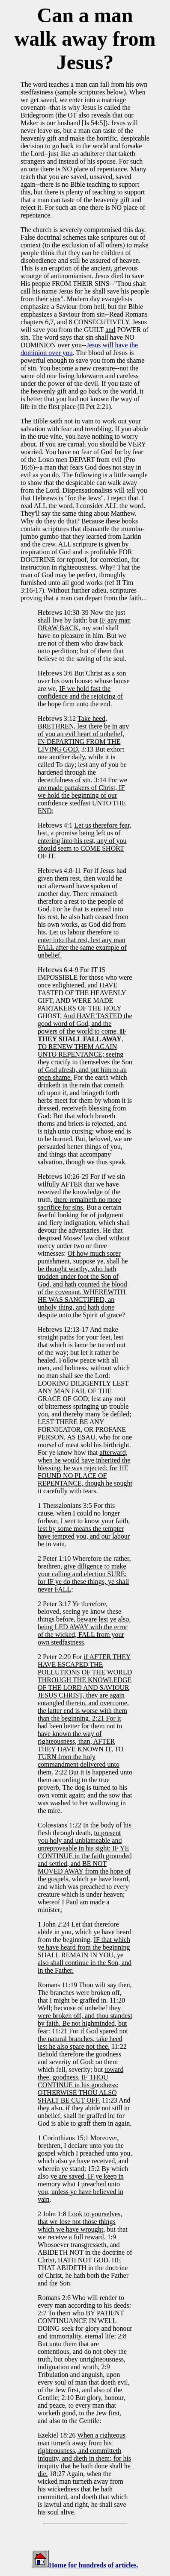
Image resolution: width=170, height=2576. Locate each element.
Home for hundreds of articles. (93, 2565)
